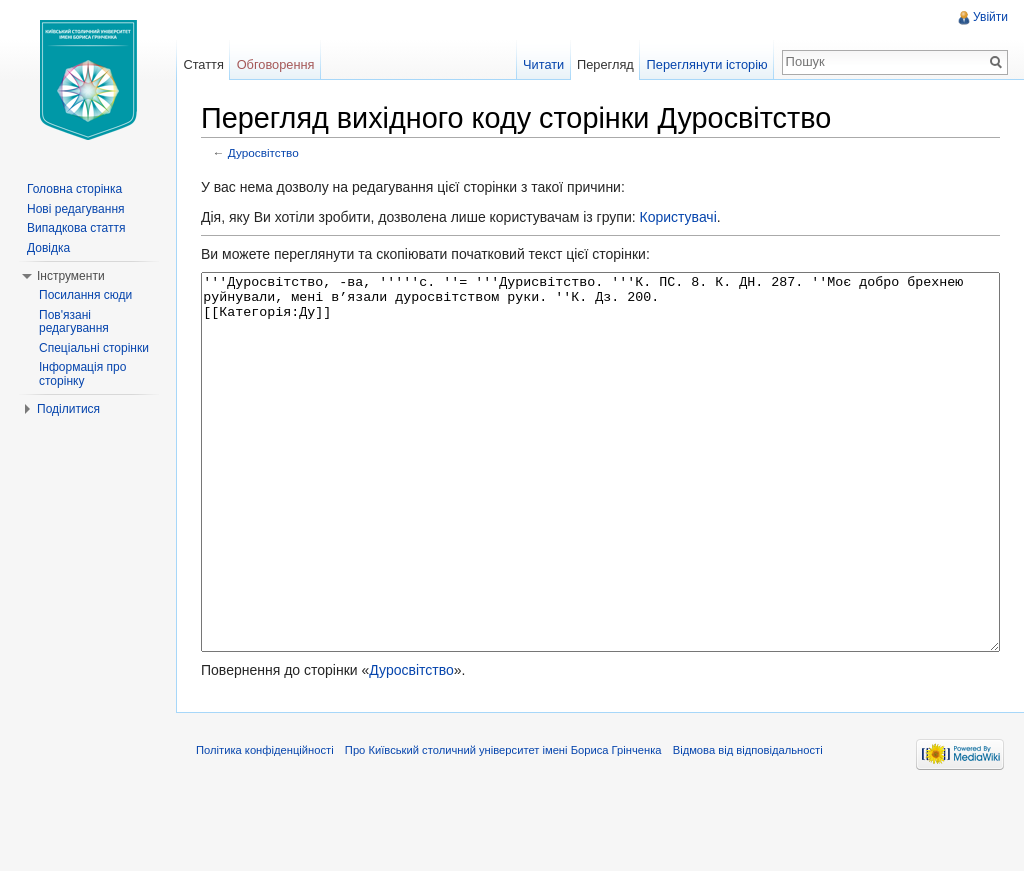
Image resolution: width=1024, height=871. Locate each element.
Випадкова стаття (76, 228)
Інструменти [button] (71, 276)
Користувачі (677, 217)
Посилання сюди (85, 295)
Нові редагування (76, 209)
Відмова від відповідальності (748, 825)
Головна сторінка (74, 189)
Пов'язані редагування (74, 322)
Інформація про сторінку (82, 374)
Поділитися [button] (68, 409)
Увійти (990, 17)
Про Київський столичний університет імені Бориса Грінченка (503, 825)
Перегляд (605, 64)
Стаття (203, 64)
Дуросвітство (263, 152)
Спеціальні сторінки (94, 348)
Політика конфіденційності (265, 825)
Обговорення (276, 64)
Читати (543, 64)
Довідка (48, 248)
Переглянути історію (707, 64)
